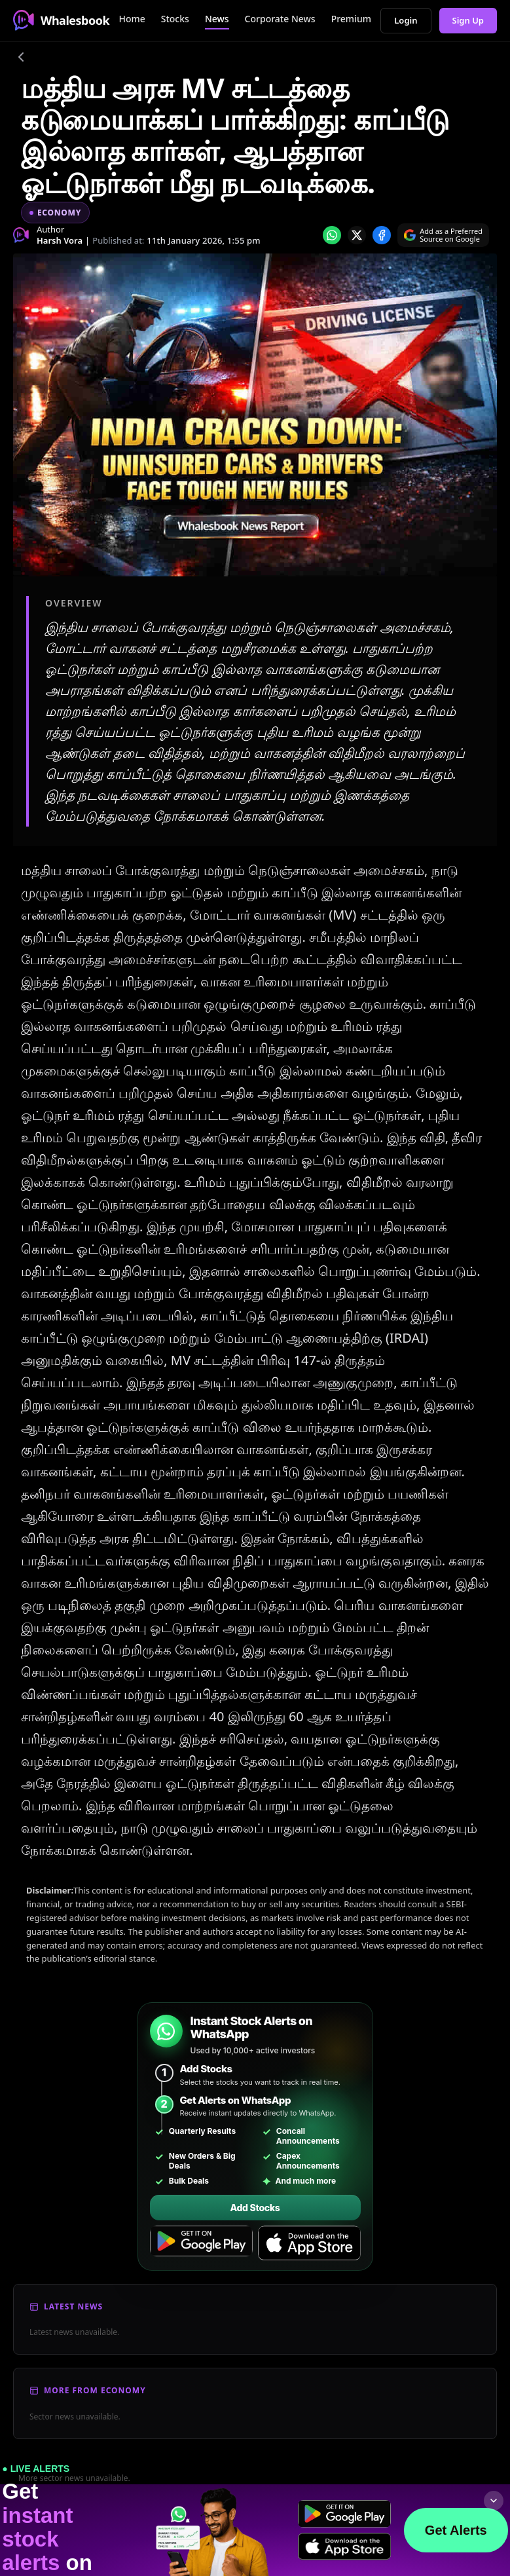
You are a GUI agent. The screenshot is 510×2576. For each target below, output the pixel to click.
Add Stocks (255, 2207)
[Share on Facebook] (382, 235)
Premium (351, 18)
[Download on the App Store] (309, 2243)
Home (131, 18)
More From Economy (95, 2390)
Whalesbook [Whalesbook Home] (61, 20)
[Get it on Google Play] (201, 2243)
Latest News (73, 2306)
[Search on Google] (443, 235)
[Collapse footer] (493, 2501)
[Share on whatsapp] (332, 235)
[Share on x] (357, 235)
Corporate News (280, 18)
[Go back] (21, 59)
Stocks (175, 18)
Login (405, 20)
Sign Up (468, 20)
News (217, 18)
